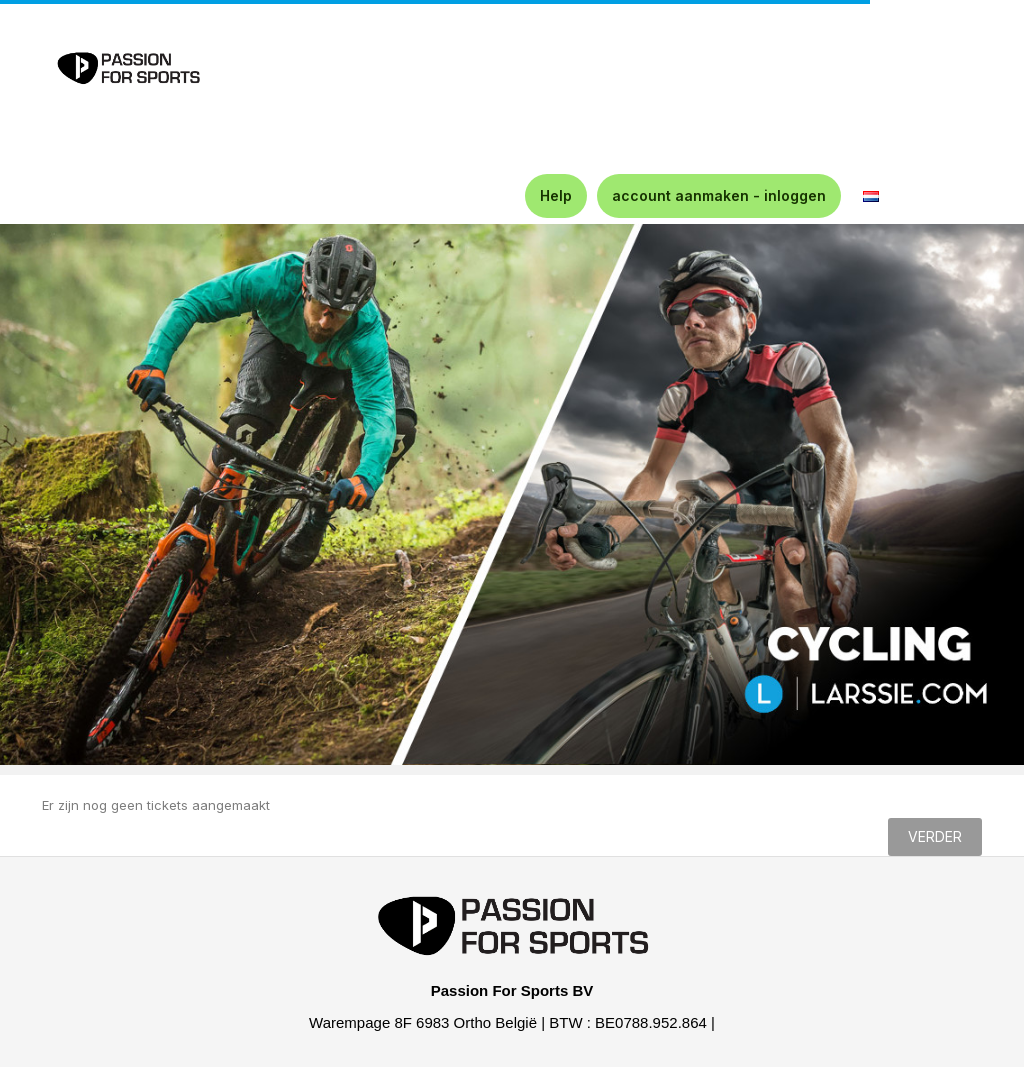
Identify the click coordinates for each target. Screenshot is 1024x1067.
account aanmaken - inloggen (719, 195)
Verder (935, 836)
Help (556, 195)
